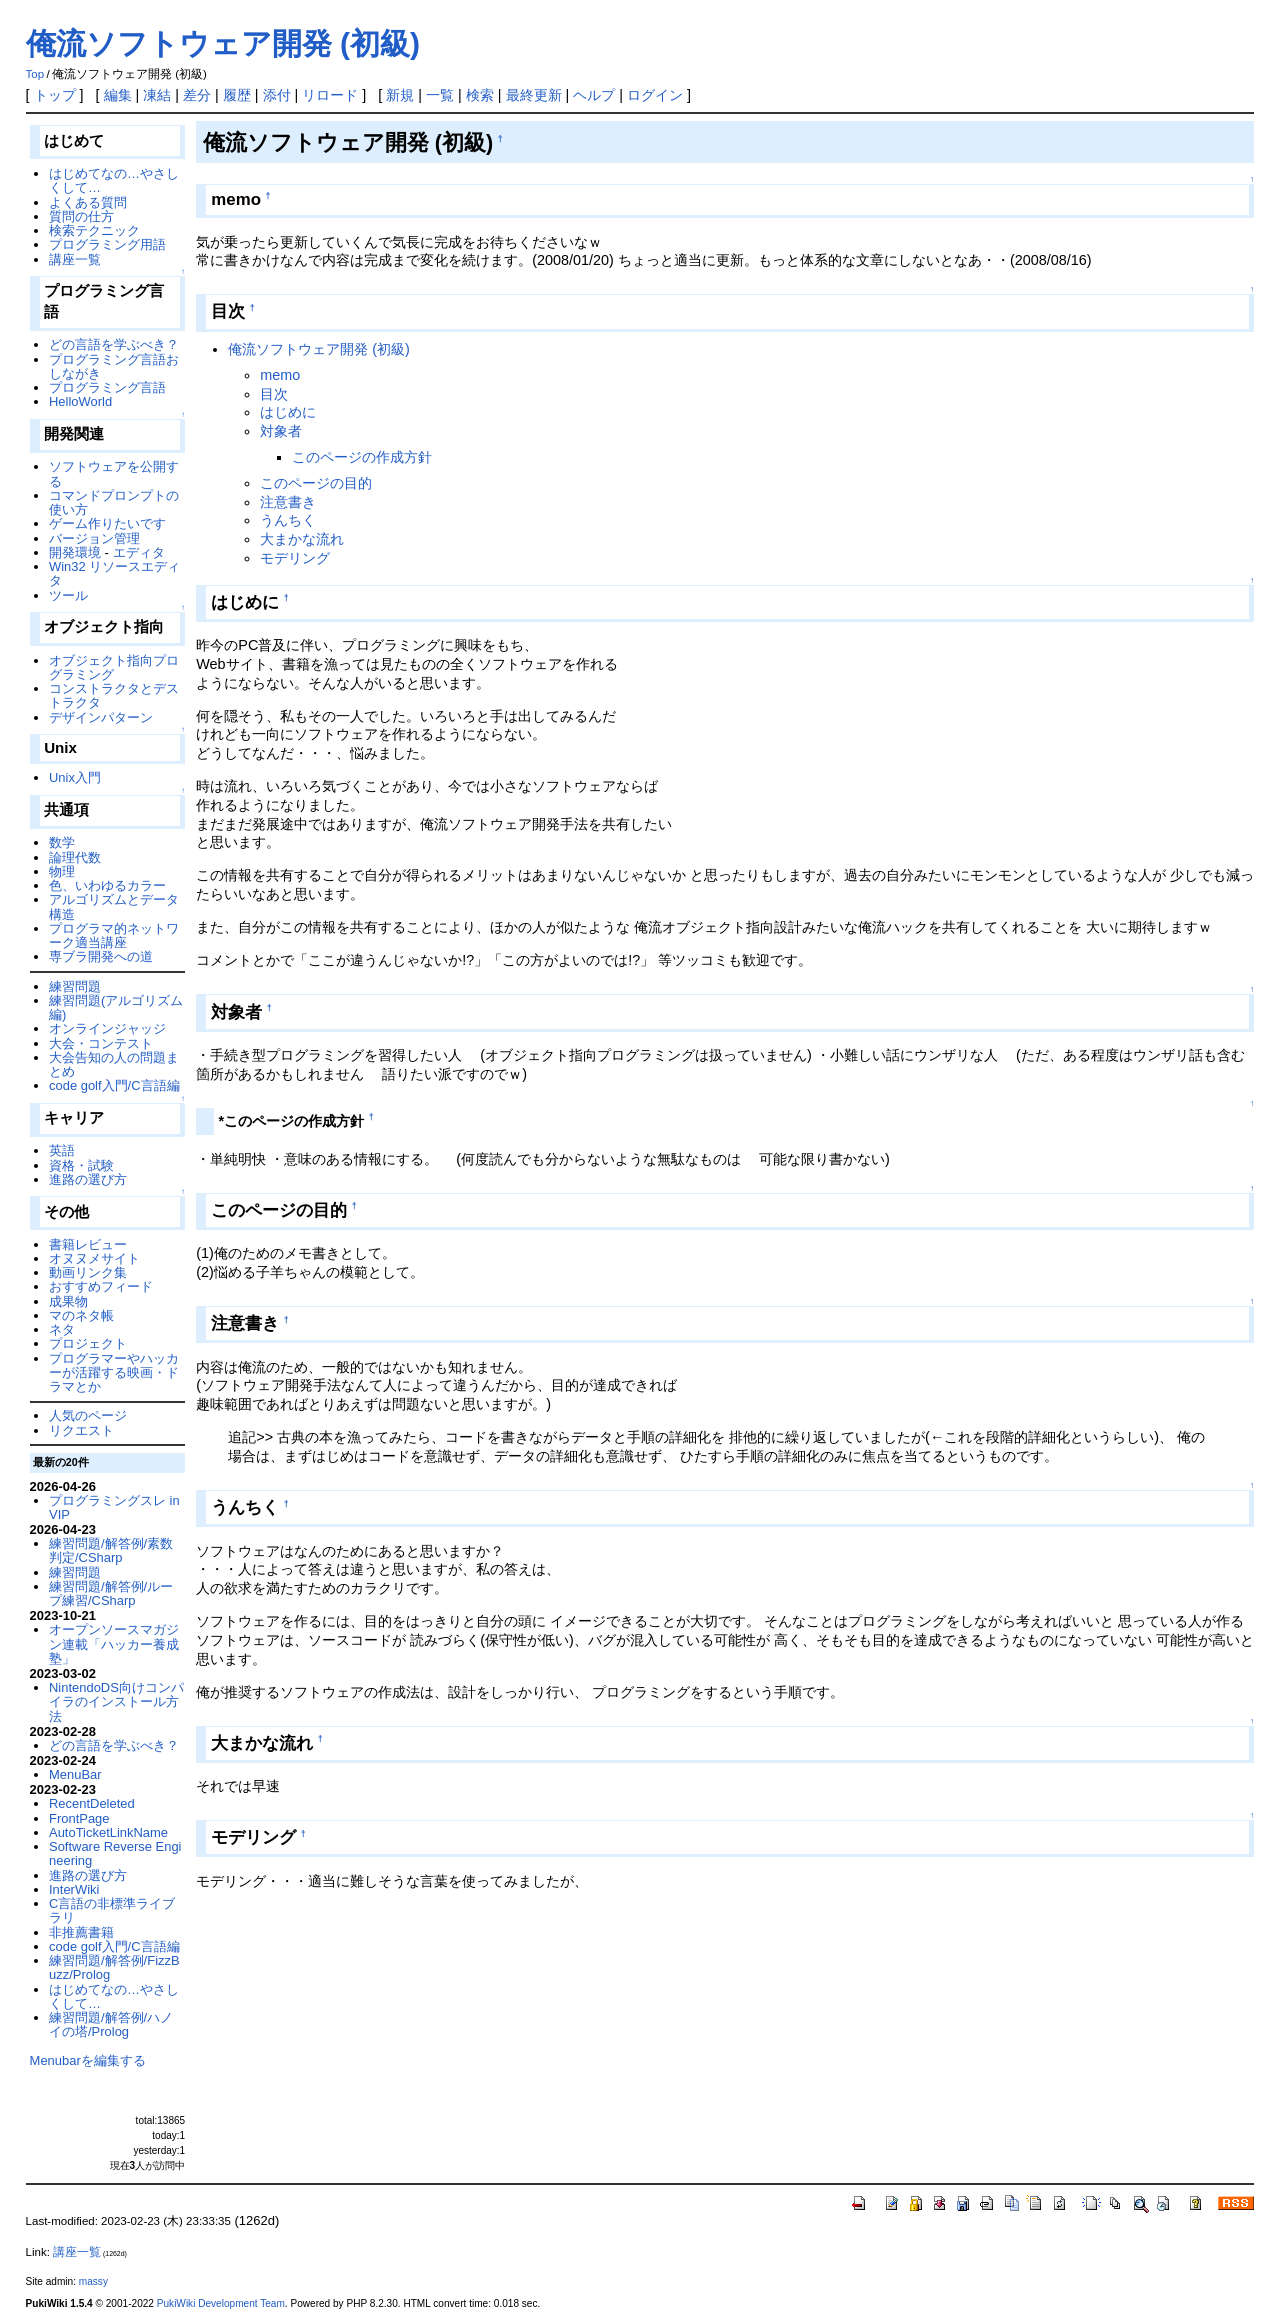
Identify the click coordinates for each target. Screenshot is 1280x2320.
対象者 (281, 431)
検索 (480, 95)
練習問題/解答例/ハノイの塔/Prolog (111, 2024)
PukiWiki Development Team (221, 2303)
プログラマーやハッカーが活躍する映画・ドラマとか (114, 1373)
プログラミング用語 (107, 244)
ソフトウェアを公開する (114, 473)
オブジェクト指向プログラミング (114, 667)
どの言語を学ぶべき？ (114, 344)
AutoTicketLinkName (108, 1832)
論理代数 (75, 857)
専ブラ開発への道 (101, 956)
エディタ (139, 552)
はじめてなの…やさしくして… (114, 180)
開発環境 (75, 552)
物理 (62, 871)
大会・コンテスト (101, 1043)
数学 (62, 842)
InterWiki (74, 1889)
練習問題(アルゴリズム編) (116, 1007)
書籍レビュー (88, 1244)
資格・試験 (81, 1165)
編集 (118, 95)
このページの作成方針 (362, 457)
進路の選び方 (88, 1179)
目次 (274, 394)
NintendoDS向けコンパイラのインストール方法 (116, 1702)
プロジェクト (88, 1343)
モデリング (295, 558)
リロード (330, 95)
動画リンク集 (88, 1272)
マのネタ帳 (81, 1315)
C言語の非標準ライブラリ (112, 1910)
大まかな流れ (302, 539)
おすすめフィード (101, 1286)
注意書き (288, 502)
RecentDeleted (92, 1803)
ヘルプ (594, 95)
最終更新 (534, 95)
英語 (62, 1150)
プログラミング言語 (107, 387)
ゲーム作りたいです (107, 523)
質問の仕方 (81, 216)
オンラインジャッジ (107, 1028)
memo (280, 375)
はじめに (288, 412)
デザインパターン (101, 717)
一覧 (440, 95)
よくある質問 (88, 202)
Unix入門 (75, 777)
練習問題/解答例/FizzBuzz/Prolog (114, 1967)
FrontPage (79, 1818)
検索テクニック (94, 230)
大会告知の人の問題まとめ (114, 1064)
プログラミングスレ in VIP (114, 1507)
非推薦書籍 (81, 1932)
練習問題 (75, 986)
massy (93, 2281)
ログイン (655, 95)
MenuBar (75, 1774)
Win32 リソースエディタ (114, 573)
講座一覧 (75, 259)
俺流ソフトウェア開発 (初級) (223, 43)
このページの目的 (316, 483)
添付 (277, 95)
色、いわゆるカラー (107, 885)
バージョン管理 (94, 538)
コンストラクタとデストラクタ (114, 695)
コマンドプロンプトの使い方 (114, 502)
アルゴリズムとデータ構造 (114, 906)
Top (35, 74)
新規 (400, 95)
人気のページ (88, 1415)
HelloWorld (80, 401)
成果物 (68, 1301)
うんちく (288, 520)
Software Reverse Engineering (115, 1853)
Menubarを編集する (88, 2060)
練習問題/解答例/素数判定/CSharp (111, 1550)
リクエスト (81, 1430)
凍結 (157, 95)
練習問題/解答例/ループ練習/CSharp (111, 1593)
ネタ (62, 1329)
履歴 (237, 95)
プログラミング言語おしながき (114, 366)
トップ (55, 95)
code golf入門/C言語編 (114, 1085)
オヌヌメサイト (94, 1258)
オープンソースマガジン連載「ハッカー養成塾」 (114, 1644)
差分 (197, 95)
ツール (68, 595)
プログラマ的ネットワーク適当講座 (114, 935)
